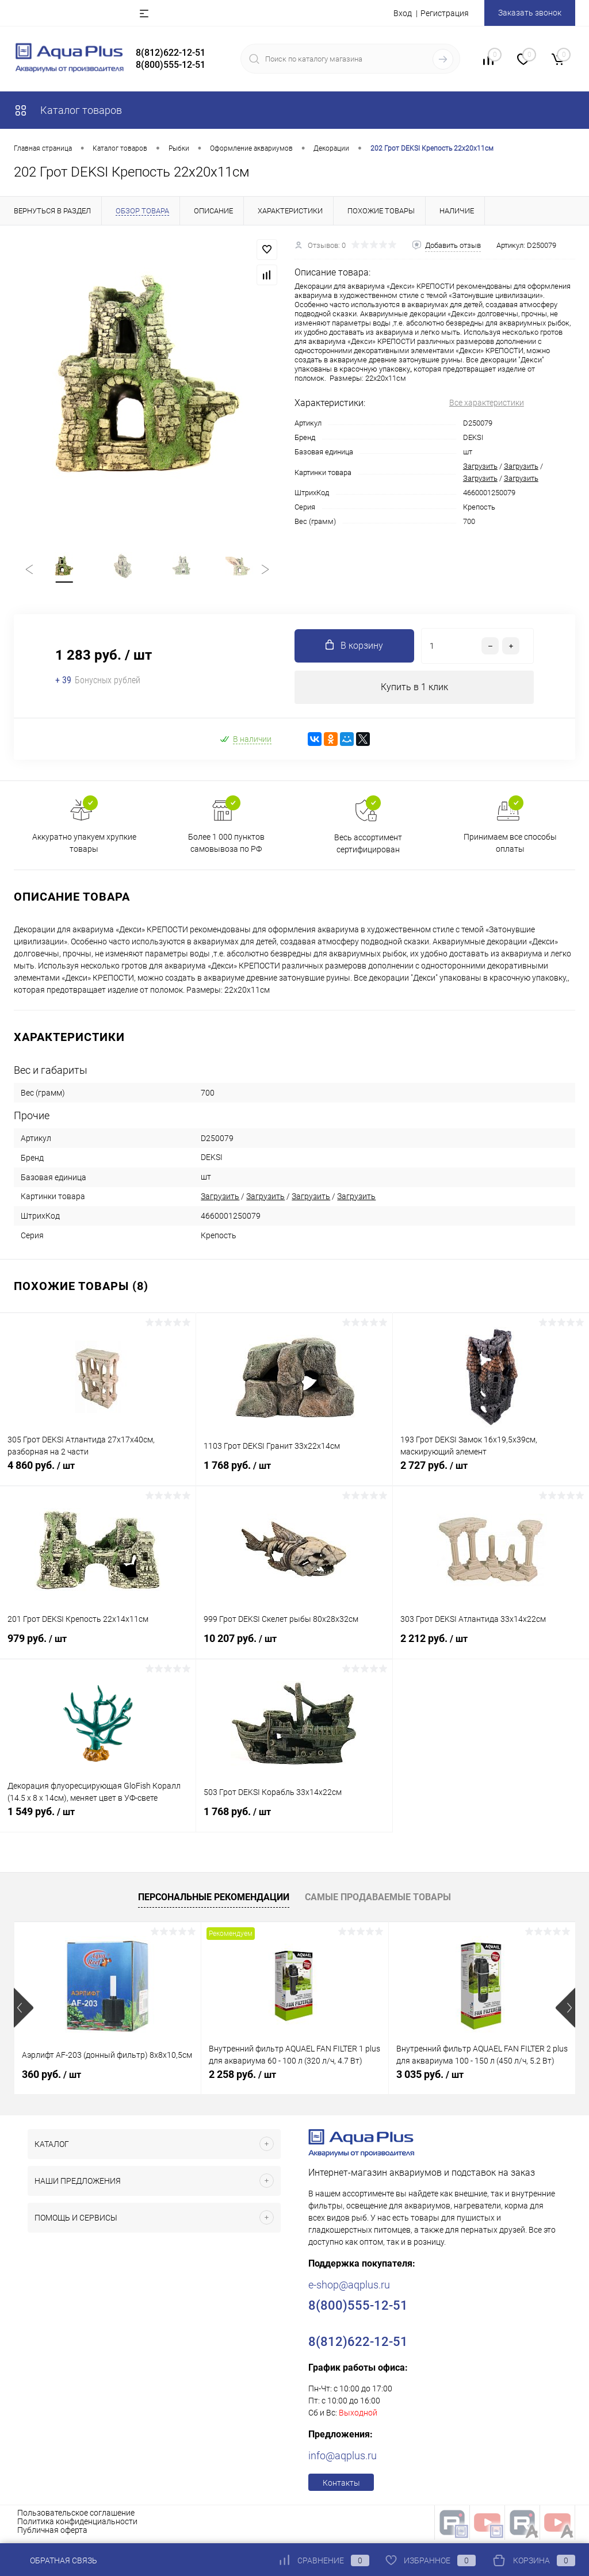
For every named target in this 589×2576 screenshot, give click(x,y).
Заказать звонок (529, 12)
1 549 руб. (97, 1822)
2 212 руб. (491, 1649)
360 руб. (51, 2079)
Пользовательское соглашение (76, 2517)
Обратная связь (55, 2560)
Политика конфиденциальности (77, 2526)
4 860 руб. (97, 1476)
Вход (402, 13)
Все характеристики (486, 402)
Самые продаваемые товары (378, 1901)
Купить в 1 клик (414, 691)
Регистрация (444, 13)
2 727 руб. (491, 1476)
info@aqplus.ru (342, 2460)
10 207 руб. (294, 1649)
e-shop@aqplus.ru (349, 2289)
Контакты (341, 2487)
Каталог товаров (68, 110)
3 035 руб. (430, 2079)
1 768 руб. (294, 1476)
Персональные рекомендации (213, 1901)
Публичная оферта (52, 2534)
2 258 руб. (242, 2079)
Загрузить (480, 466)
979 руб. (97, 1649)
